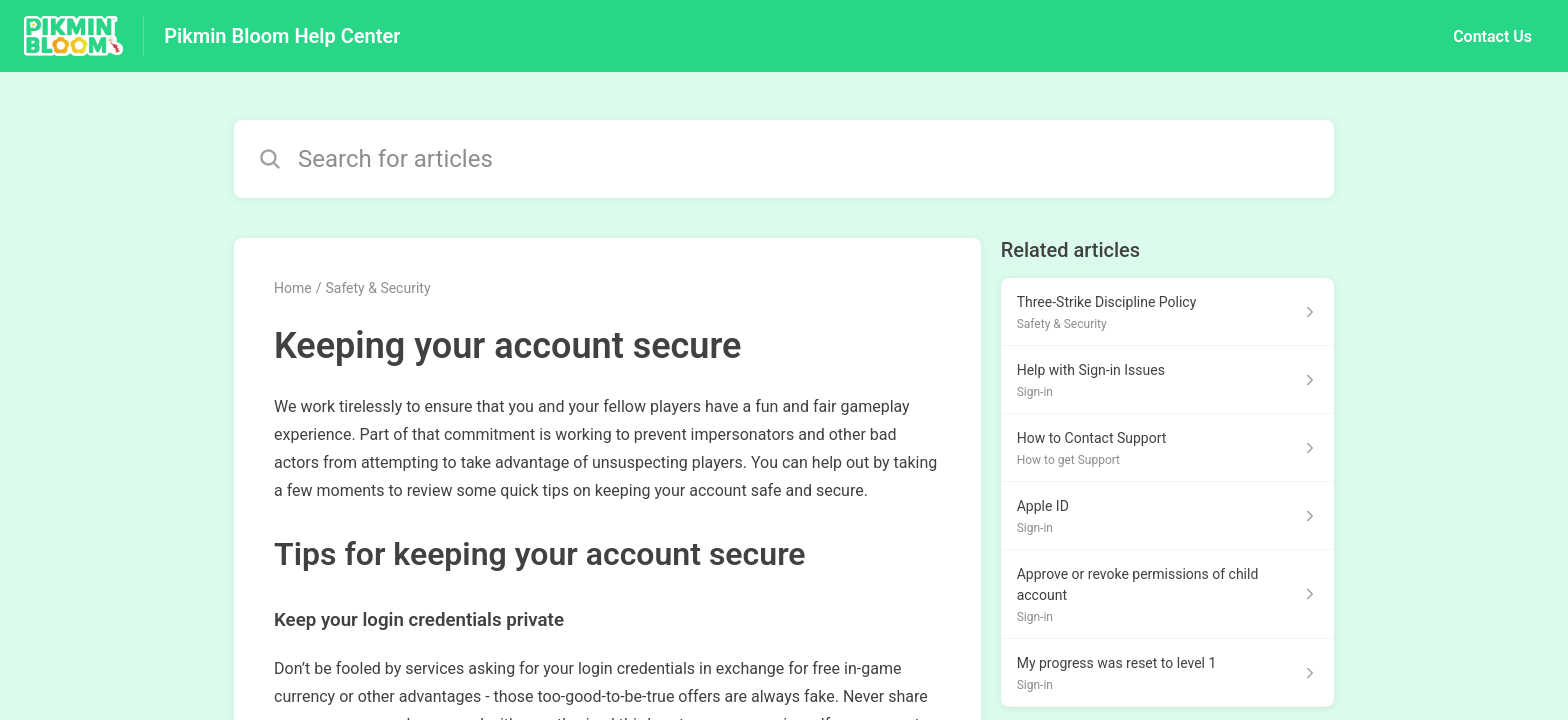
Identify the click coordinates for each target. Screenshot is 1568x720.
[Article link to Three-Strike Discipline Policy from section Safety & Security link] (1167, 312)
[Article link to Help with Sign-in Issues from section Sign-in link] (1167, 380)
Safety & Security (377, 288)
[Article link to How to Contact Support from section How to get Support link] (1167, 448)
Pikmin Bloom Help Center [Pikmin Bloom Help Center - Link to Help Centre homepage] (282, 36)
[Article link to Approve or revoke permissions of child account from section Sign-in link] (1167, 594)
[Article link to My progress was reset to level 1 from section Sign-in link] (1167, 673)
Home (293, 288)
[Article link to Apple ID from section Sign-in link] (1167, 516)
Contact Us (1492, 36)
